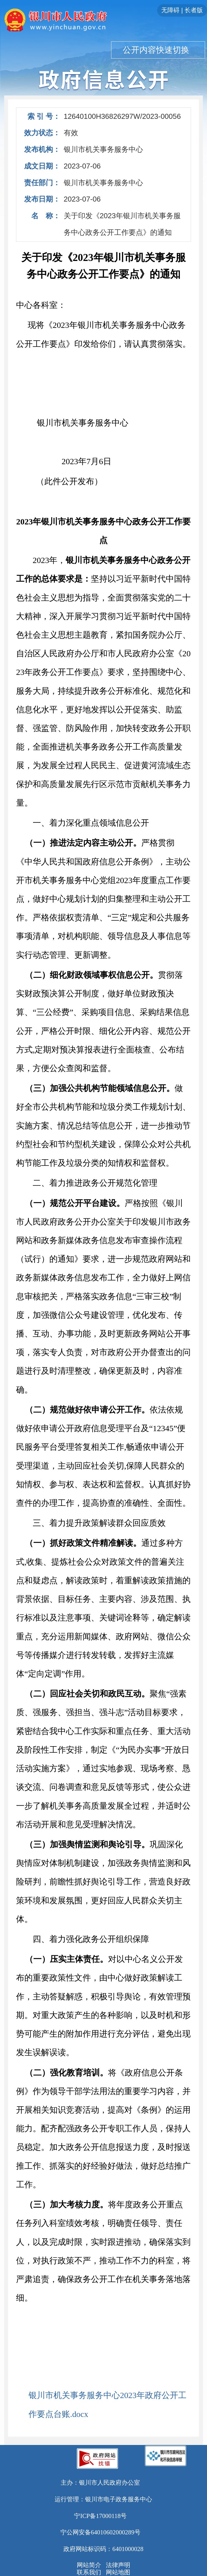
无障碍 (170, 10)
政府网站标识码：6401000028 (103, 2548)
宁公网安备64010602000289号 (100, 2532)
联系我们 (89, 2572)
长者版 (194, 10)
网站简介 (89, 2565)
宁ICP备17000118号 (100, 2515)
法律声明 (118, 2565)
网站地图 (118, 2572)
